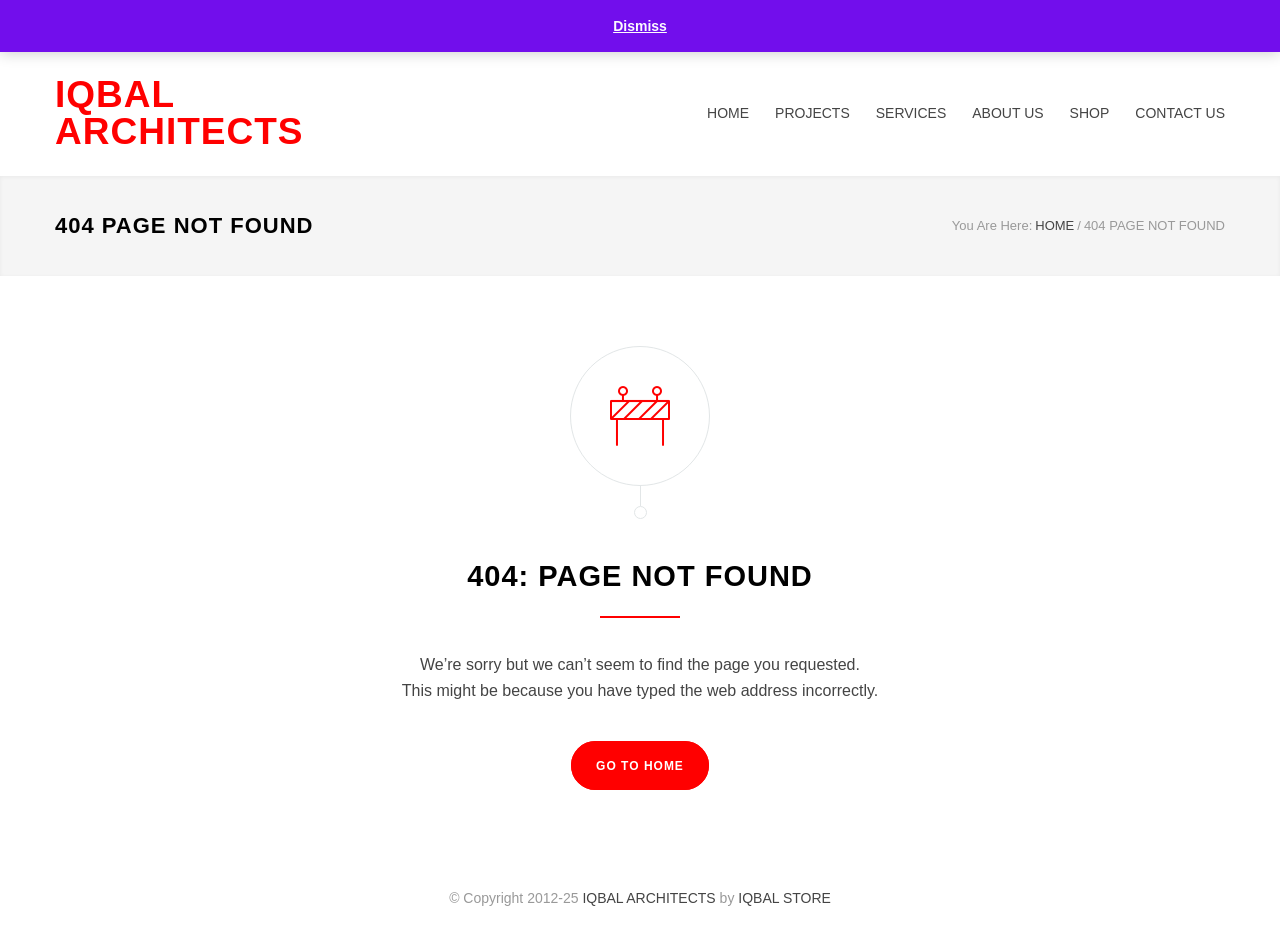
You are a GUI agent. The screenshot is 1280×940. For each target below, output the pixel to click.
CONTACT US (1180, 113)
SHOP (1090, 113)
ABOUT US (1007, 113)
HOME (728, 113)
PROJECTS (812, 113)
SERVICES (911, 113)
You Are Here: (992, 225)
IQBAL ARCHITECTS (179, 113)
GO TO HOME (640, 766)
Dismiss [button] (640, 26)
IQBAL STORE (784, 898)
